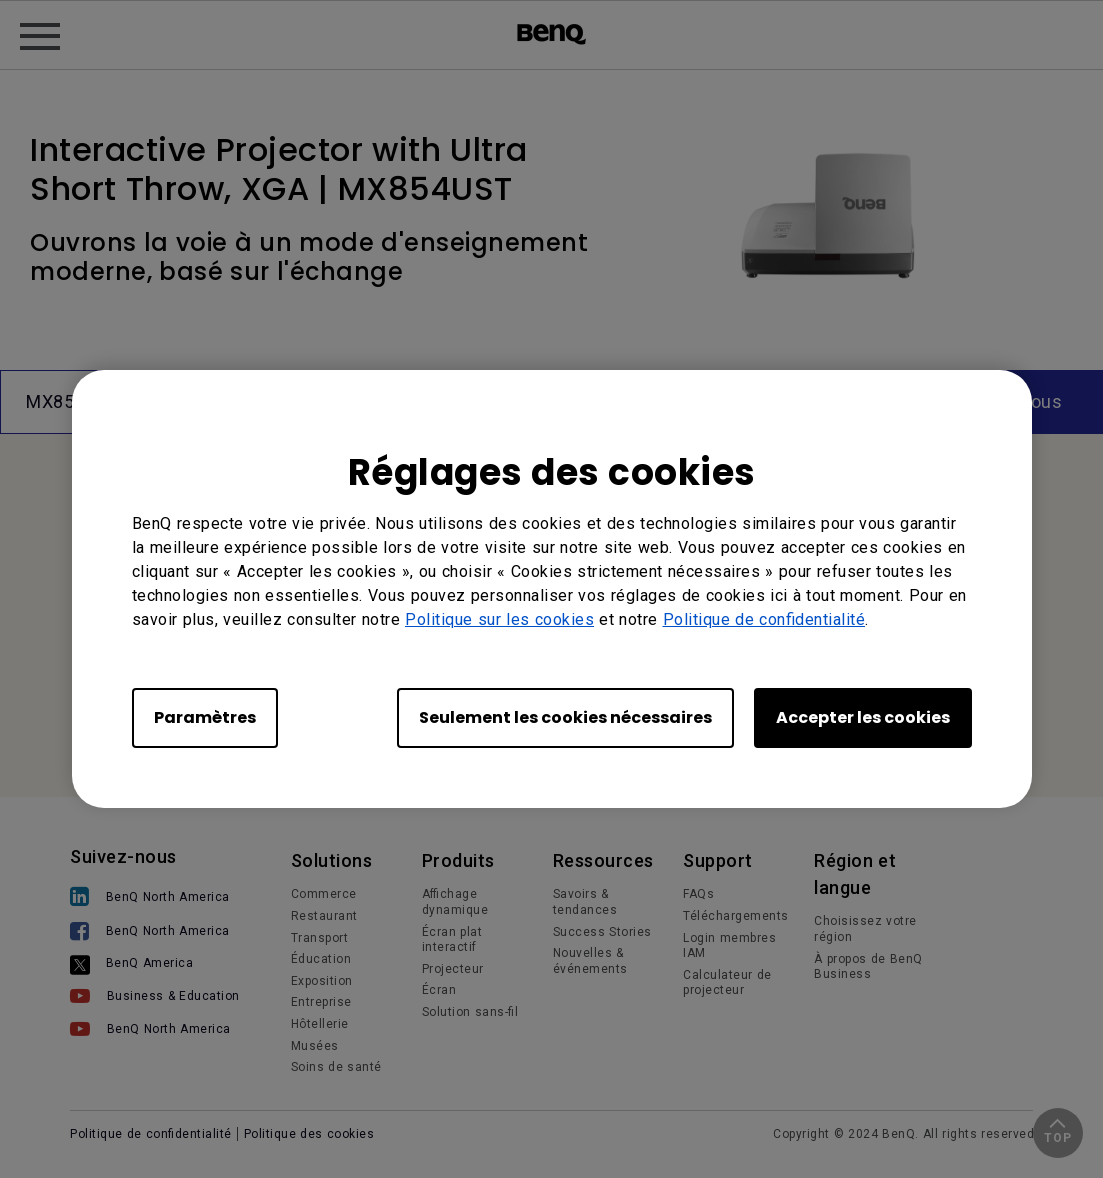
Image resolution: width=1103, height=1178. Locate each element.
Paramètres (205, 717)
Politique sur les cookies (499, 619)
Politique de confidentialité (764, 619)
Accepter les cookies (863, 717)
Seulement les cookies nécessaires (565, 717)
